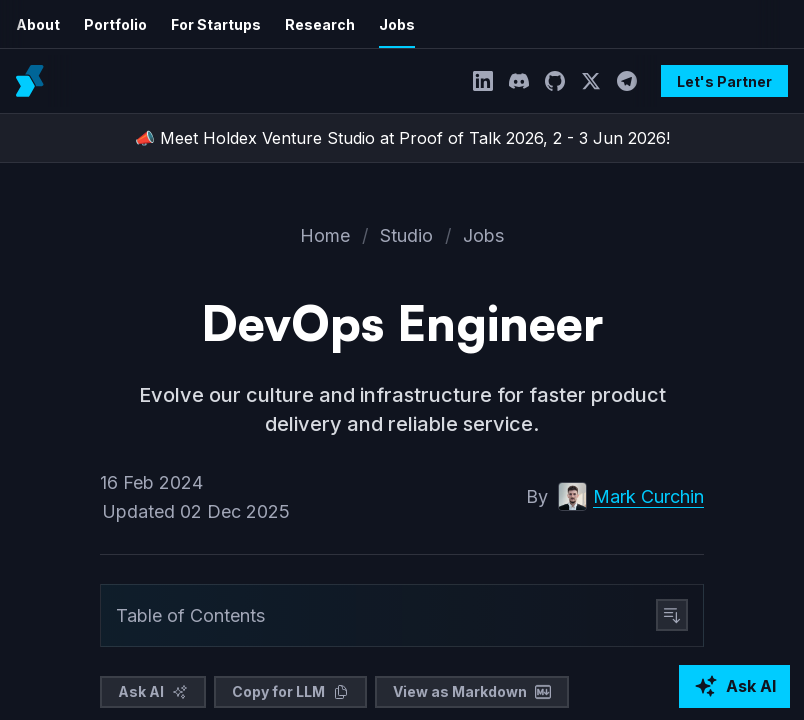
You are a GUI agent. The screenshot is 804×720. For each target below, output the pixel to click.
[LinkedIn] (490, 81)
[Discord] (526, 81)
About (37, 24)
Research (304, 24)
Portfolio (111, 24)
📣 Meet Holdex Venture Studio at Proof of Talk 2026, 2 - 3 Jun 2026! (402, 138)
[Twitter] (598, 81)
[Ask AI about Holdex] (734, 687)
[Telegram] (634, 81)
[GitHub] (562, 81)
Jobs (376, 24)
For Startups (206, 24)
